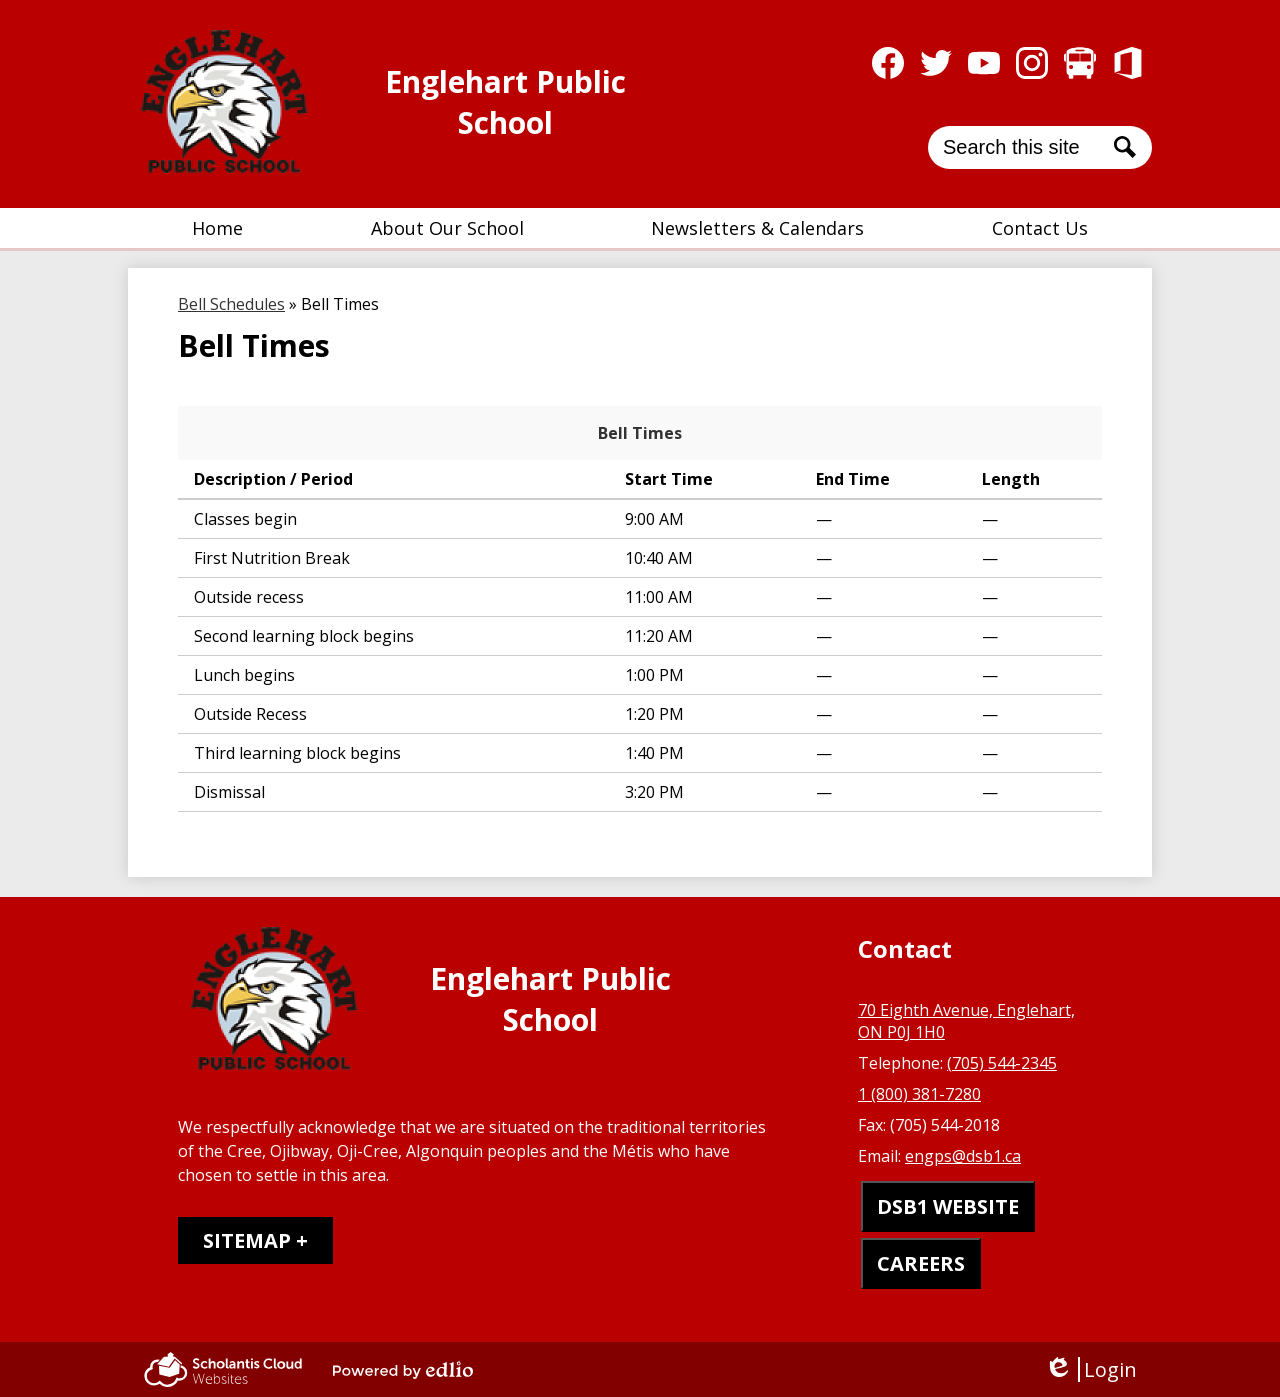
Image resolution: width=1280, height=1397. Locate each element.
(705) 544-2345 (1002, 1063)
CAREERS (921, 1263)
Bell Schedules (231, 304)
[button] (447, 228)
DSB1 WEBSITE (948, 1206)
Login (1090, 1369)
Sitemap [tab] (247, 1240)
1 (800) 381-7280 (919, 1094)
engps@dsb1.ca (963, 1156)
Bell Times (640, 433)
